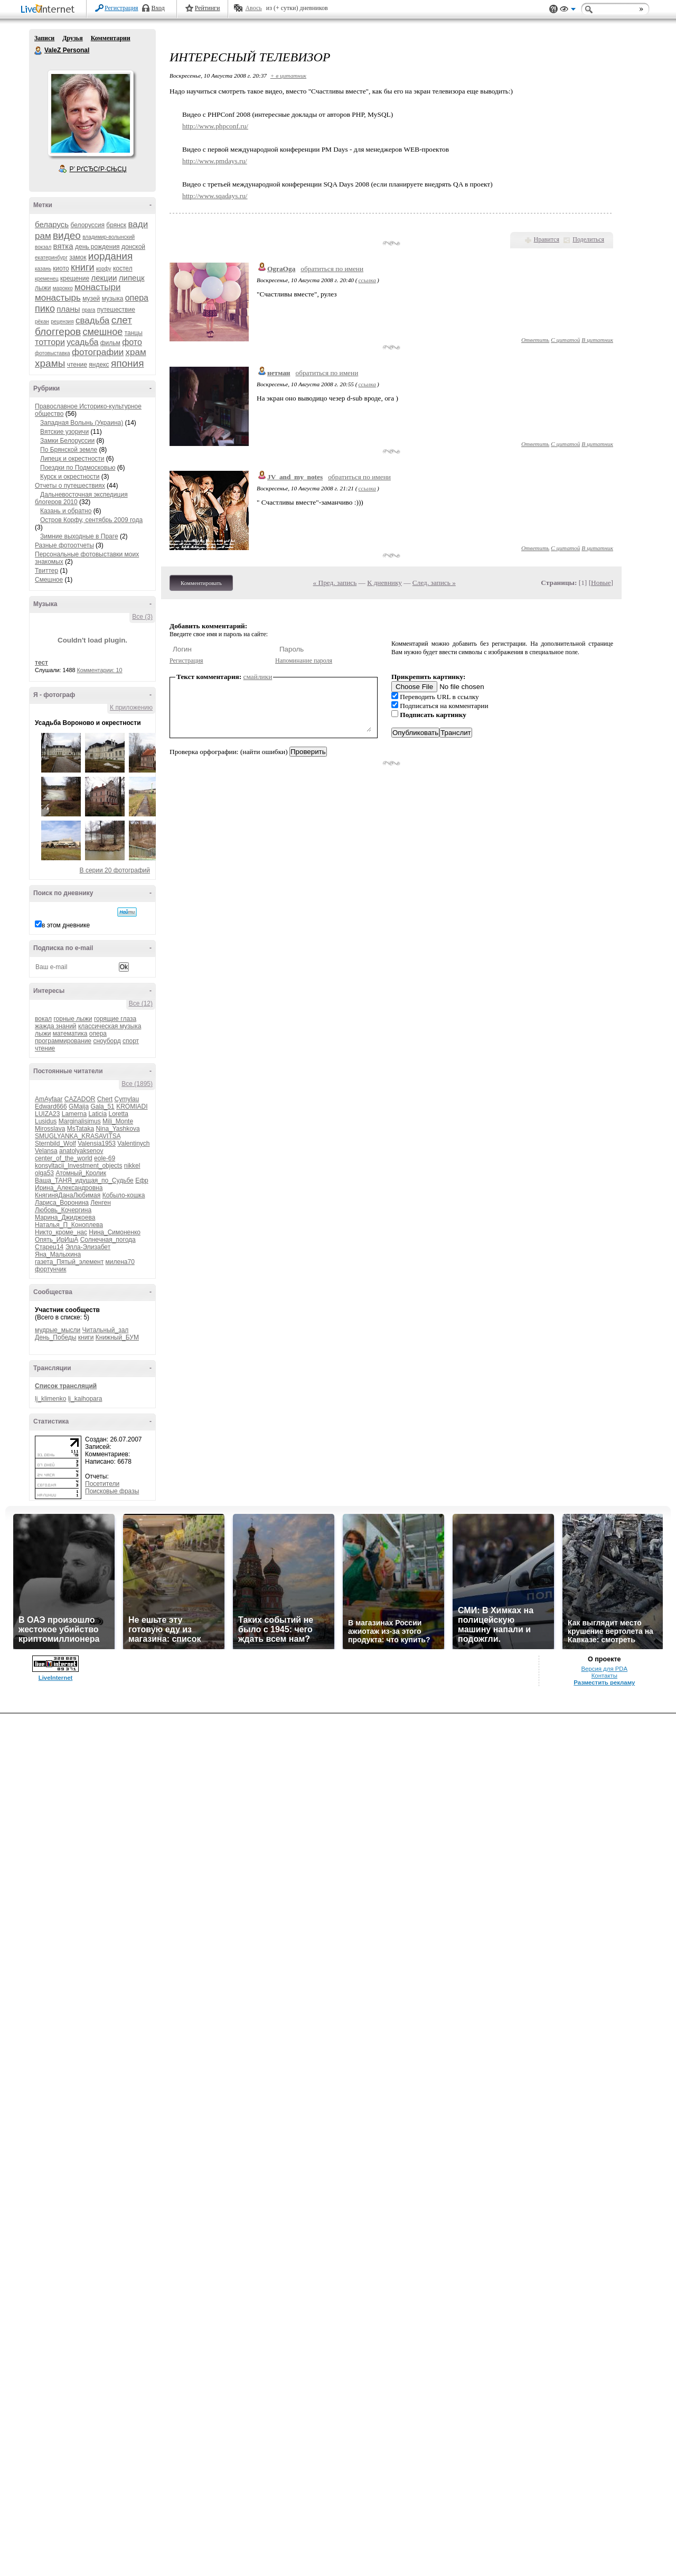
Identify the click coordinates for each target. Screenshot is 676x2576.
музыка (113, 298)
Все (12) (141, 1003)
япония (127, 363)
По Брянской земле (68, 449)
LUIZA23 (47, 1114)
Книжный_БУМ (117, 1337)
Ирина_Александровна (68, 1188)
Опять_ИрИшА (56, 1239)
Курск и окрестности (69, 476)
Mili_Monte (117, 1121)
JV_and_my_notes (295, 477)
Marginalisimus (80, 1121)
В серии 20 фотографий (115, 870)
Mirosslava (50, 1128)
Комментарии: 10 (100, 670)
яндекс (99, 364)
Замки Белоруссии (67, 440)
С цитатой (565, 340)
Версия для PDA (604, 1669)
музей (91, 298)
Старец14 (49, 1247)
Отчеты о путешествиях (70, 485)
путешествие (116, 309)
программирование (63, 1041)
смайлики (258, 677)
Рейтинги (207, 8)
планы (68, 308)
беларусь (52, 224)
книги (83, 267)
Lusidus (46, 1121)
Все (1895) (137, 1083)
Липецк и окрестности (72, 458)
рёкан (42, 321)
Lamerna (74, 1114)
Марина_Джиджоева (65, 1217)
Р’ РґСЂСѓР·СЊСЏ (98, 169)
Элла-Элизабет (88, 1247)
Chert (104, 1099)
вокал (43, 1018)
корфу (103, 269)
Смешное (49, 579)
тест (41, 662)
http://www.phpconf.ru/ (215, 126)
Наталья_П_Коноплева (69, 1225)
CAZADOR (80, 1099)
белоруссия (88, 225)
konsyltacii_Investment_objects (78, 1165)
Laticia (97, 1114)
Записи (44, 38)
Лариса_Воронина (62, 1202)
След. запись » (434, 583)
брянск (116, 225)
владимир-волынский (108, 237)
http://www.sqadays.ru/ (215, 196)
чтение (77, 364)
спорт (131, 1041)
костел (123, 268)
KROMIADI (131, 1106)
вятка (63, 245)
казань (43, 269)
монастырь (58, 298)
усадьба (82, 342)
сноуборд (106, 1041)
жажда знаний (56, 1026)
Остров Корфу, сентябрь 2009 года (91, 520)
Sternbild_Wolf (55, 1143)
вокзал (43, 247)
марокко (63, 288)
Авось (253, 8)
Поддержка (553, 9)
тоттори (50, 342)
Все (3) (142, 616)
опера (136, 297)
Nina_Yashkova (117, 1128)
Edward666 (51, 1106)
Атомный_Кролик (80, 1173)
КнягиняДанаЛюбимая (67, 1195)
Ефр (141, 1180)
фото (132, 342)
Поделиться (588, 239)
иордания (110, 256)
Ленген (100, 1202)
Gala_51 (102, 1106)
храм (136, 352)
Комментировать (201, 583)
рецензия (62, 321)
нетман (278, 373)
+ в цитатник (288, 75)
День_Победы (55, 1337)
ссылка (367, 280)
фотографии (98, 352)
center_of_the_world (63, 1158)
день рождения (97, 246)
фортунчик (50, 1269)
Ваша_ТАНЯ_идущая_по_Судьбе (84, 1180)
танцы (134, 333)
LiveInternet (49, 9)
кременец (47, 279)
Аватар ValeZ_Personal (90, 113)
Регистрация (121, 8)
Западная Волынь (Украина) (81, 422)
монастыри (97, 287)
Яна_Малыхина (58, 1254)
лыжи (43, 288)
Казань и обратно (65, 511)
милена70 (120, 1262)
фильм (110, 343)
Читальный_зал (105, 1330)
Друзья (72, 38)
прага (89, 310)
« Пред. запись (335, 583)
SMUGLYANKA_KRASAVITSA (77, 1136)
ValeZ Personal (38, 51)
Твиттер (46, 570)
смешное (102, 332)
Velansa (46, 1151)
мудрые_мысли (57, 1330)
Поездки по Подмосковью (77, 467)
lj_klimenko (50, 1398)
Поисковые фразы (112, 1491)
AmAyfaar (48, 1099)
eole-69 (104, 1158)
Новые (601, 583)
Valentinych (133, 1143)
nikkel (132, 1165)
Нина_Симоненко (114, 1232)
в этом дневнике (66, 925)
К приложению (131, 707)
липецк (132, 277)
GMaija (79, 1106)
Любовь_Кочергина (63, 1210)
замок (77, 257)
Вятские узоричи (64, 431)
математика (70, 1033)
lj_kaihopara (85, 1398)
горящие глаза (115, 1018)
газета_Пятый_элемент (69, 1262)
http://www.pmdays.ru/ (214, 161)
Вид (568, 10)
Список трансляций (66, 1386)
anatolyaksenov (81, 1151)
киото (61, 268)
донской (133, 246)
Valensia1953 (97, 1143)
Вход (158, 8)
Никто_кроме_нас (61, 1232)
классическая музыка (109, 1026)
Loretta (118, 1114)
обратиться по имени (332, 269)
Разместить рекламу (604, 1682)
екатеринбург (51, 258)
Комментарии (110, 38)
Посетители (102, 1483)
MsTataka (80, 1128)
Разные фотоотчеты (64, 545)
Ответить (535, 340)
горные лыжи (72, 1018)
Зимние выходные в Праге (79, 536)
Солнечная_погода (108, 1239)
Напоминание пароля (303, 660)
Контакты (604, 1675)
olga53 (44, 1173)
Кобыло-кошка (123, 1195)
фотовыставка (52, 353)
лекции (104, 277)
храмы (50, 363)
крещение (74, 278)
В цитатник (597, 340)
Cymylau (127, 1099)
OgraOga (281, 269)
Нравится (546, 239)
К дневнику (384, 583)
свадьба (92, 320)
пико (45, 308)
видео (67, 235)
